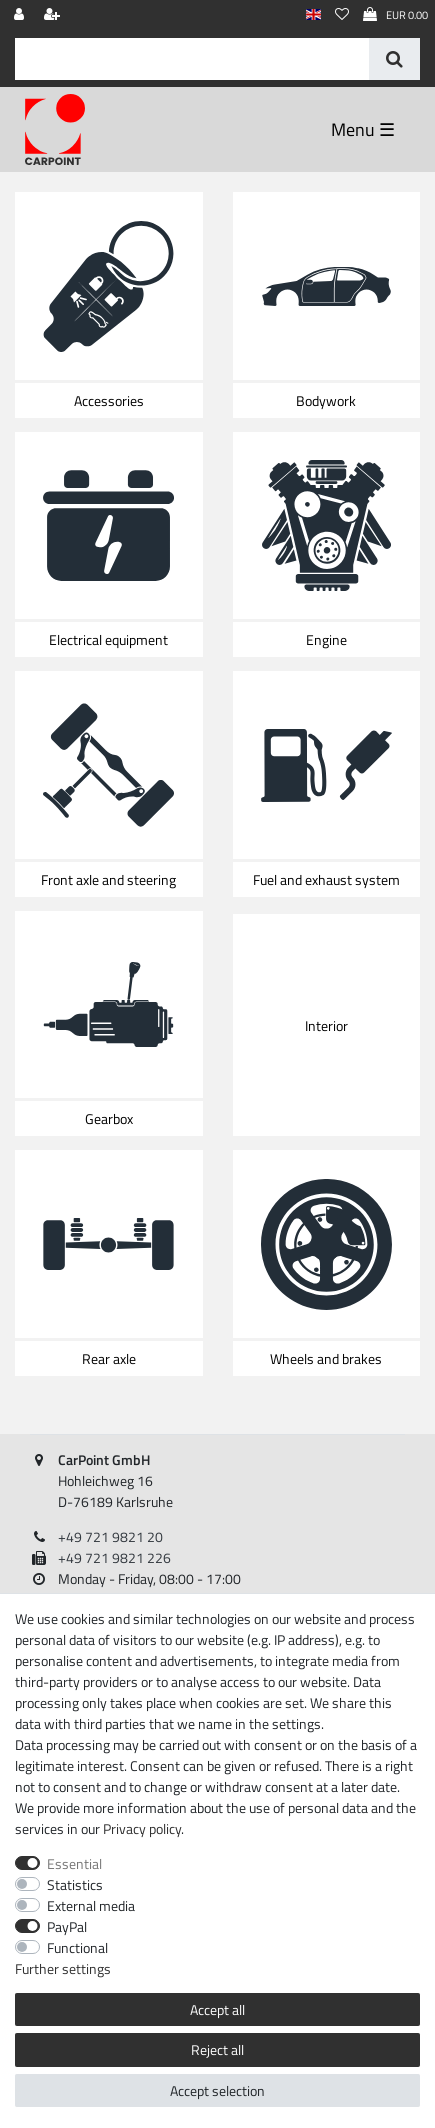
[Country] (313, 15)
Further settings (63, 1968)
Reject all (217, 2049)
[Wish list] (342, 15)
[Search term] (192, 59)
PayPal (67, 1926)
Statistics (75, 1884)
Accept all (217, 2009)
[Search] (394, 59)
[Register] (54, 15)
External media (91, 1905)
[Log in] (21, 15)
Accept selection (217, 2090)
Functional (77, 1947)
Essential (74, 1863)
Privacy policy (142, 1828)
